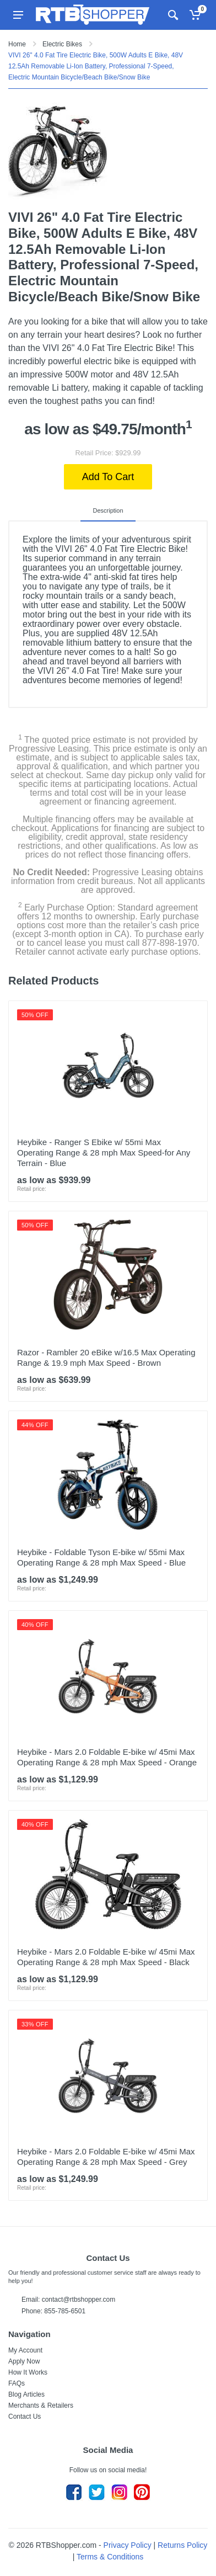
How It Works (27, 2372)
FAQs (16, 2383)
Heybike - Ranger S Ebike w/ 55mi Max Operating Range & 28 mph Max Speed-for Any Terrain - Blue (103, 1152)
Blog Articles (26, 2394)
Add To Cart (108, 476)
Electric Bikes (62, 44)
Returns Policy (182, 2545)
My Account (25, 2350)
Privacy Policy (128, 2545)
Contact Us (24, 2416)
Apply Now (24, 2361)
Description (108, 510)
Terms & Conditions (110, 2556)
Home (17, 44)
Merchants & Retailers (40, 2405)
